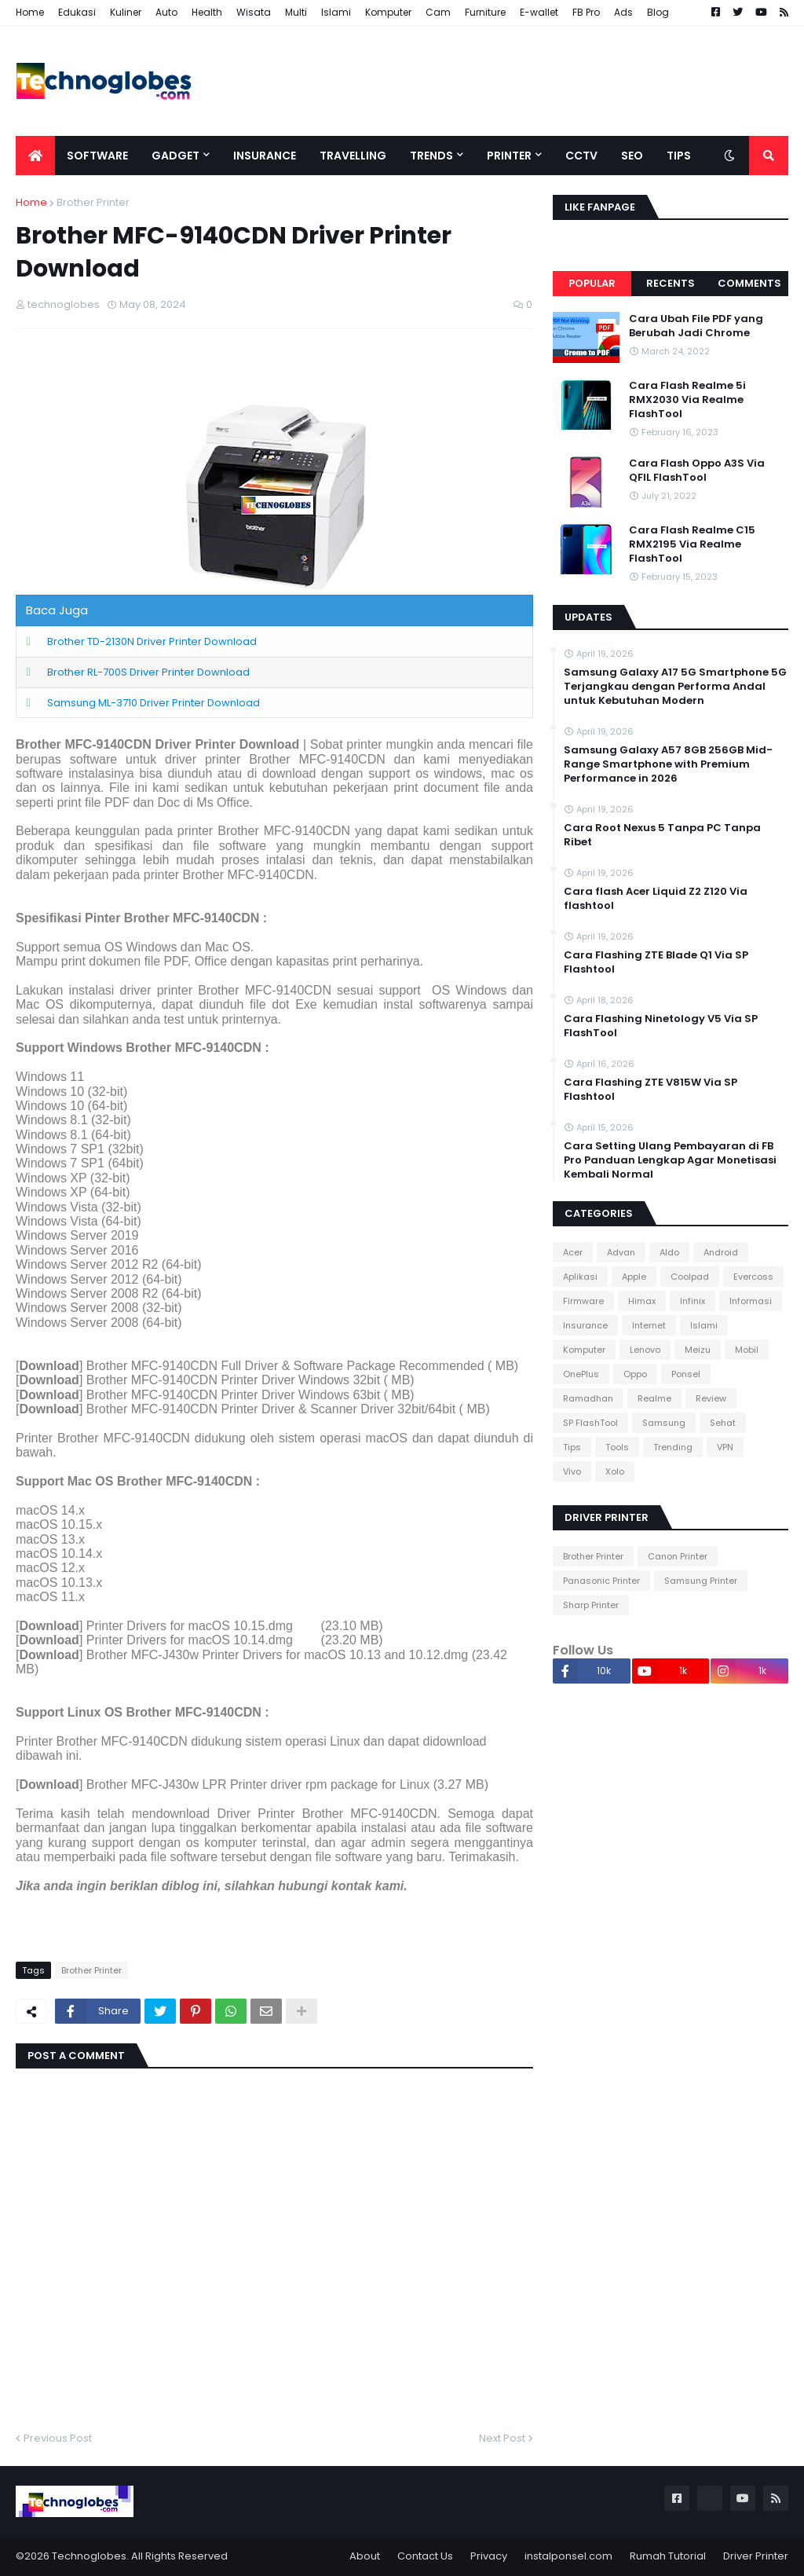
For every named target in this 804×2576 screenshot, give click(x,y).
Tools (617, 1447)
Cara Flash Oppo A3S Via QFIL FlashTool (697, 470)
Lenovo (645, 1349)
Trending (673, 1447)
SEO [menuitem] (632, 155)
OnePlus (581, 1374)
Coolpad (690, 1276)
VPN (725, 1447)
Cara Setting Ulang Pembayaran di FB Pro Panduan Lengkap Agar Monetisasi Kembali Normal (670, 1160)
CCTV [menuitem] (581, 155)
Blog (658, 12)
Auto (166, 12)
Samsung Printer (700, 1580)
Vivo (572, 1471)
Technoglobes (89, 2556)
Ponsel (685, 1374)
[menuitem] (35, 155)
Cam (438, 12)
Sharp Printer (591, 1605)
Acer (573, 1252)
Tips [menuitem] (679, 155)
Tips (572, 1447)
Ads (623, 12)
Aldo (669, 1252)
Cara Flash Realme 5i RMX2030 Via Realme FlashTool (687, 400)
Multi (296, 12)
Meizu (698, 1349)
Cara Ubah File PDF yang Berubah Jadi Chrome (696, 326)
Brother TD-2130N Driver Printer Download (152, 641)
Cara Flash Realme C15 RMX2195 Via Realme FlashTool (692, 544)
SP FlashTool (590, 1422)
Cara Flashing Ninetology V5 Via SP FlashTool (661, 1026)
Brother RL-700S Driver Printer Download (148, 672)
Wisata (253, 12)
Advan (621, 1252)
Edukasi (77, 12)
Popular (592, 283)
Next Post (502, 2438)
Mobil (746, 1349)
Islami (336, 12)
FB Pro (586, 12)
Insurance (585, 1325)
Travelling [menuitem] (353, 155)
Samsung (663, 1422)
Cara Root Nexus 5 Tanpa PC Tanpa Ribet (662, 835)
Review (711, 1398)
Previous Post (58, 2438)
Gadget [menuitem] (175, 155)
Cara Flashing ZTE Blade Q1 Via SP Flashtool (656, 962)
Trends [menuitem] (431, 155)
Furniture (485, 12)
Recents (670, 283)
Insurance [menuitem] (264, 155)
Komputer (388, 12)
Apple (634, 1276)
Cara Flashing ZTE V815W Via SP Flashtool (650, 1089)
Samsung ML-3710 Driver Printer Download (153, 702)
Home (30, 12)
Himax (642, 1301)
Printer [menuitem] (509, 155)
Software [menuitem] (97, 155)
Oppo (635, 1374)
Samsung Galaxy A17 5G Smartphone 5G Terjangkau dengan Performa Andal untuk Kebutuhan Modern (675, 686)
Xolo (614, 1471)
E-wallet (539, 12)
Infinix (692, 1301)
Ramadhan (588, 1398)
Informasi (750, 1301)
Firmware (583, 1301)
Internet (649, 1325)
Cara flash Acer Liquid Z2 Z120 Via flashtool (655, 899)
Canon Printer (677, 1556)
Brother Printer (93, 202)
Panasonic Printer (601, 1580)
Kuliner (125, 12)
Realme (654, 1398)
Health (207, 12)
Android (721, 1252)
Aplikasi (580, 1276)
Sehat (723, 1422)
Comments (749, 283)
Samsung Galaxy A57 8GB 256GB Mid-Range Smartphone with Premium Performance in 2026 (668, 764)
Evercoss (753, 1276)
